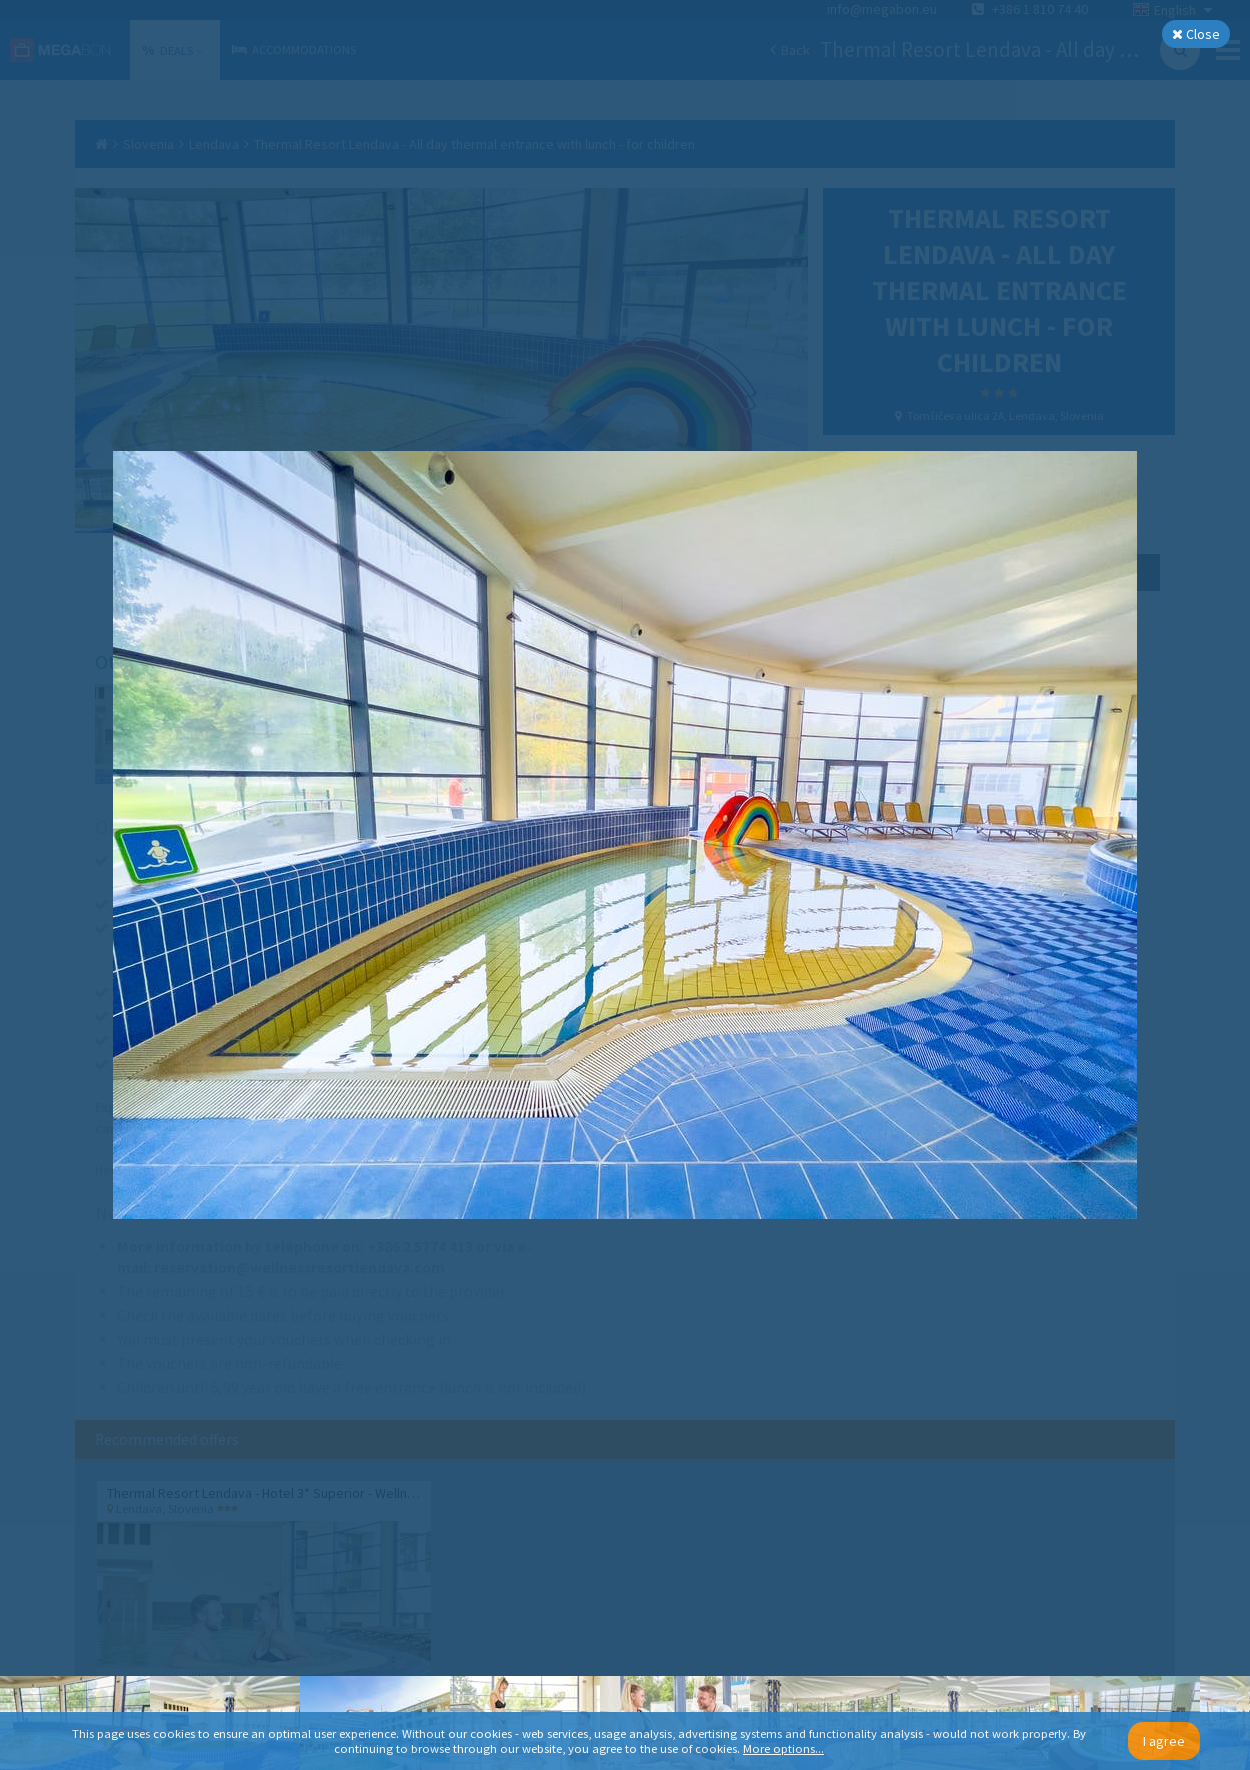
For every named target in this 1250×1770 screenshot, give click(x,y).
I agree (1164, 1741)
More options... (783, 1748)
